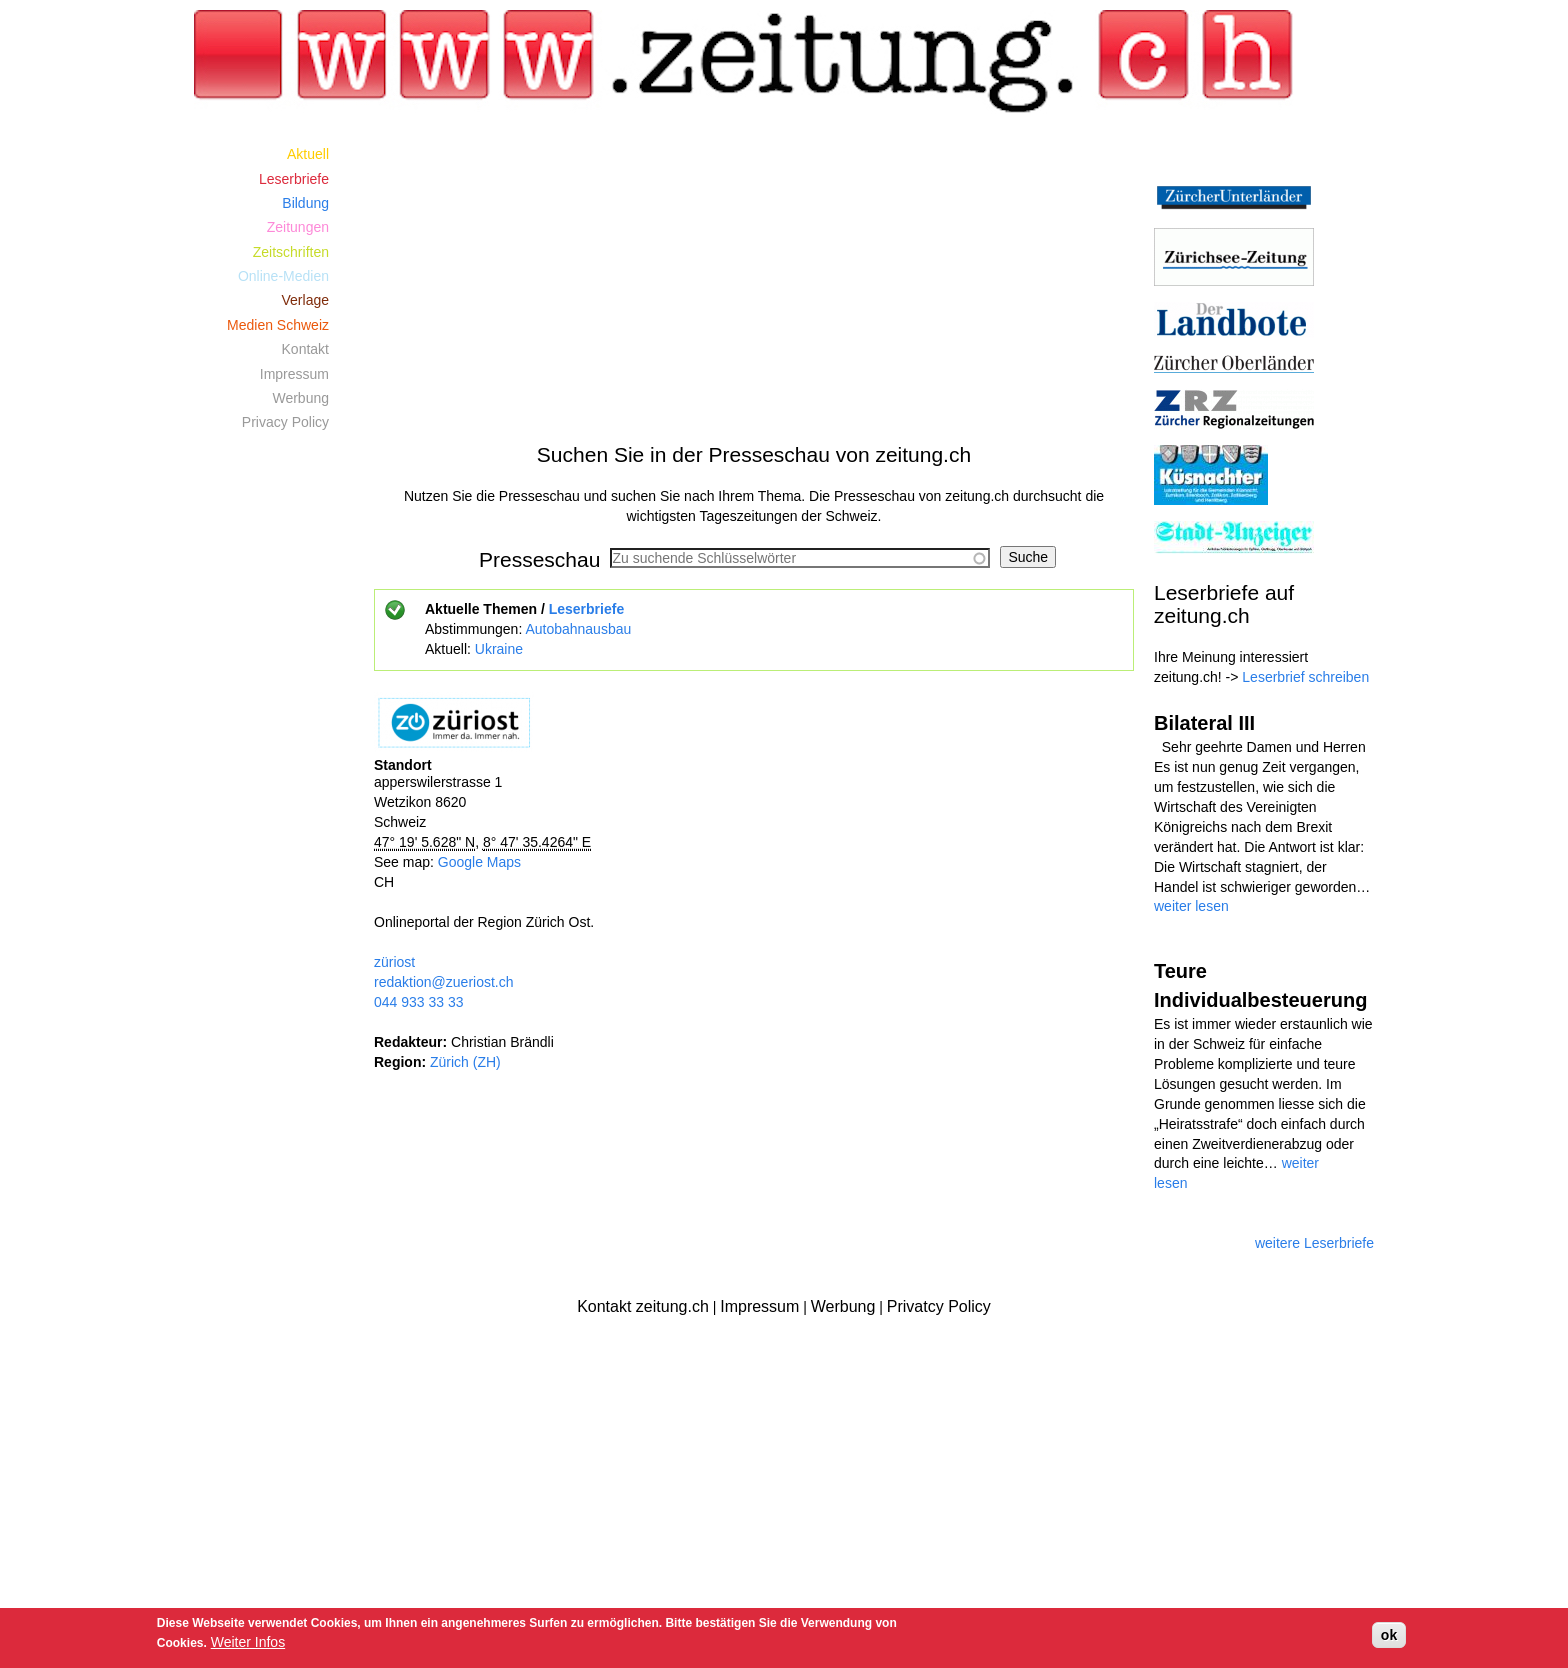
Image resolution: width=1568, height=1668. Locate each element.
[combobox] (800, 558)
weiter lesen (1191, 906)
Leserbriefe (586, 609)
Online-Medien (283, 276)
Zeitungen (298, 227)
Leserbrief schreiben (1305, 677)
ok (1389, 1635)
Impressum (294, 374)
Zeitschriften (291, 252)
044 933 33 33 (419, 1002)
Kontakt (305, 349)
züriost (394, 962)
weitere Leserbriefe (1314, 1243)
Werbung (300, 398)
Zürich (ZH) (465, 1062)
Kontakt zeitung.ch (643, 1306)
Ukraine (499, 649)
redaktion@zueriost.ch (444, 982)
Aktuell (308, 154)
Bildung (305, 203)
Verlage (305, 300)
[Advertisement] (754, 282)
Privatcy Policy (939, 1306)
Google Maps (479, 862)
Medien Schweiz (278, 325)
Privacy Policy (285, 422)
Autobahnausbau (578, 629)
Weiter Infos (248, 1642)
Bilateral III (1204, 723)
